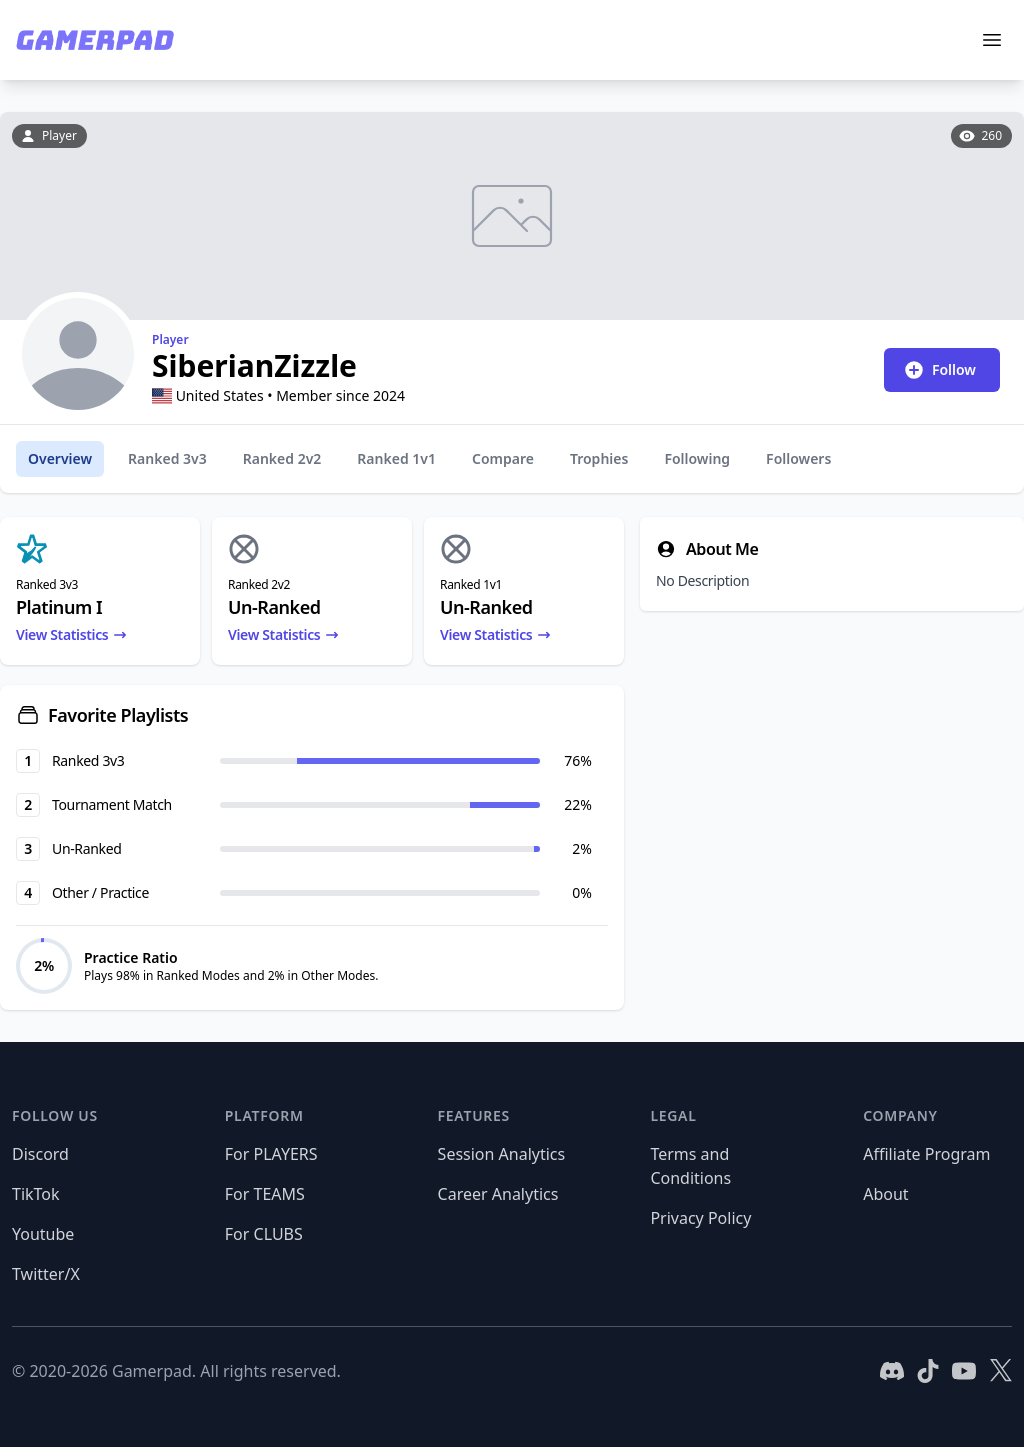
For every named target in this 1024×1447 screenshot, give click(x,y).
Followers (798, 458)
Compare (503, 458)
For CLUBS (264, 1234)
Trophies (599, 458)
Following (697, 458)
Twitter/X (46, 1274)
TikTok (36, 1194)
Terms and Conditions (690, 1166)
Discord (40, 1154)
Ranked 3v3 (167, 458)
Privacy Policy (700, 1218)
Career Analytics (498, 1194)
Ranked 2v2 (282, 458)
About (885, 1194)
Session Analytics (502, 1154)
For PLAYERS (271, 1154)
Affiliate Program (926, 1154)
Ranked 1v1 (396, 458)
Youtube (43, 1234)
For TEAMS (265, 1194)
